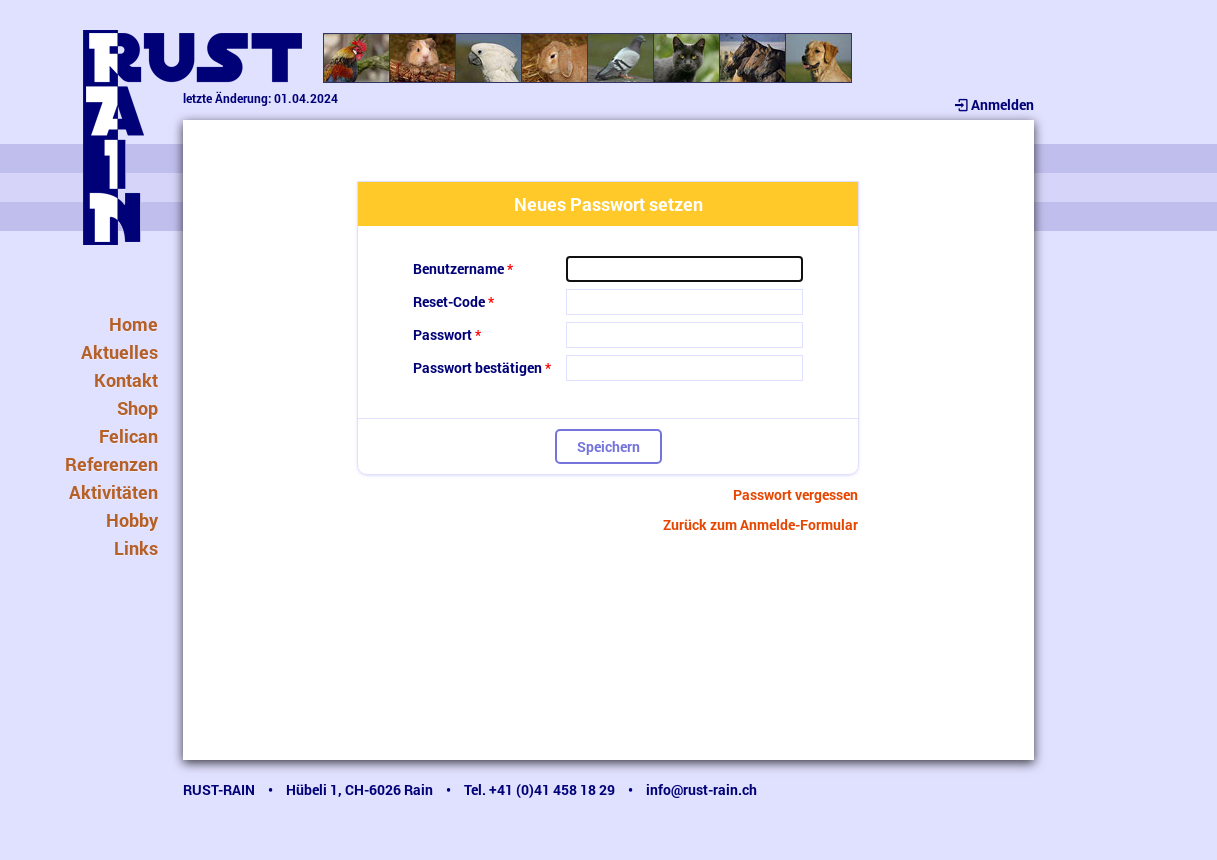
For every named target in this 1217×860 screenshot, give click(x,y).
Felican (128, 436)
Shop (137, 408)
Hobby (132, 520)
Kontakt (126, 380)
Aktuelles (119, 352)
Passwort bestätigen (477, 367)
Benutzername (458, 268)
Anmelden (993, 104)
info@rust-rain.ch (701, 789)
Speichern (608, 446)
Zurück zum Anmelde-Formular (760, 524)
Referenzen (111, 464)
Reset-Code (449, 301)
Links (136, 548)
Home (133, 324)
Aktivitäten (113, 492)
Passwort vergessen (795, 494)
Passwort (442, 334)
